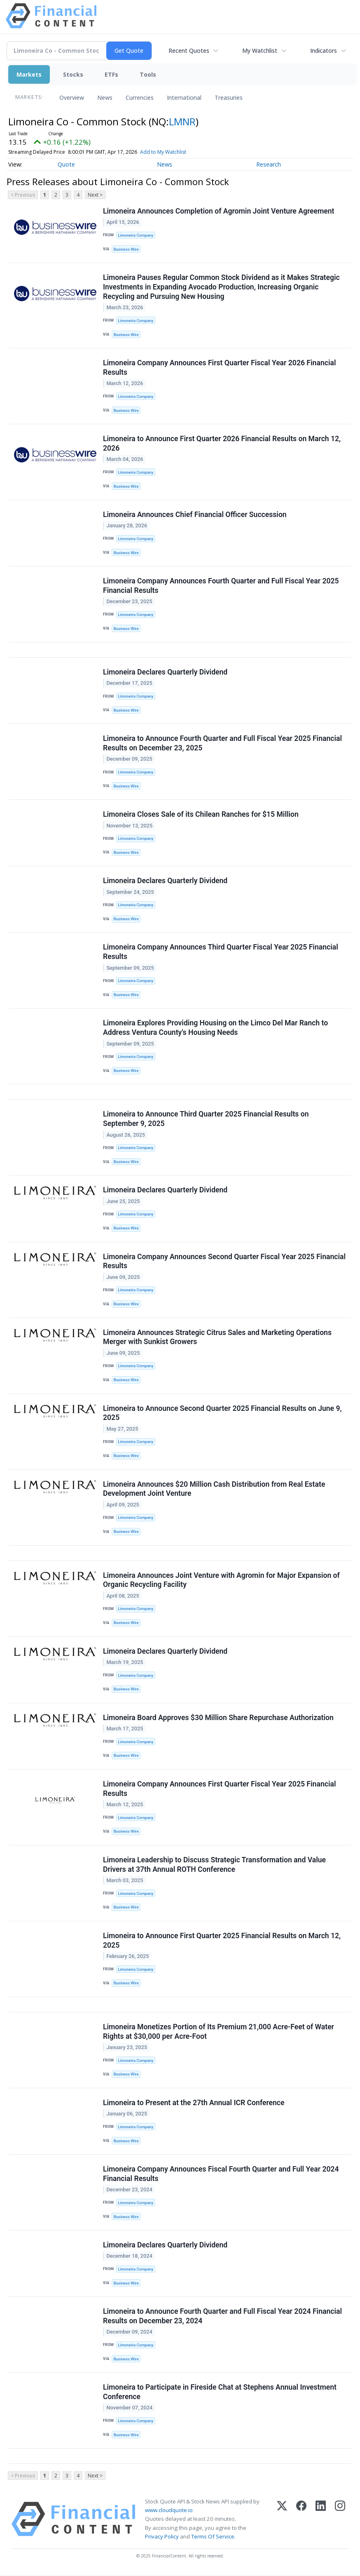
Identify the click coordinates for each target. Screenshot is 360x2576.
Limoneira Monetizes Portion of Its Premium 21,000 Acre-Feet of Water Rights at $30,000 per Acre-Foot (218, 2032)
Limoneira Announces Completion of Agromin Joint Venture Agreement (218, 211)
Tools (148, 74)
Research (268, 164)
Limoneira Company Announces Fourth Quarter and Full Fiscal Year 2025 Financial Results (221, 586)
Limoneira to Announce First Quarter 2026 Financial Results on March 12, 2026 (222, 443)
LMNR (182, 121)
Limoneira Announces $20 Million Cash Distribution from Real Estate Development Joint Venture (214, 1489)
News (104, 97)
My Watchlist (259, 50)
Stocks (73, 74)
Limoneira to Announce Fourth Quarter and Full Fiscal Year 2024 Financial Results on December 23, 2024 (222, 2317)
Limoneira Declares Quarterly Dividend (165, 672)
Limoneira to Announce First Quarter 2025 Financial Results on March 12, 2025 (222, 1941)
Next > (95, 194)
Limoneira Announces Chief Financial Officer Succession (195, 514)
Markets (29, 74)
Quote (66, 164)
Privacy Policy (162, 2537)
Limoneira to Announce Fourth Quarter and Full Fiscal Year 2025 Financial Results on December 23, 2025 (222, 743)
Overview (71, 97)
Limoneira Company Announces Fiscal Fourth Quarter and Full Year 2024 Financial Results (221, 2174)
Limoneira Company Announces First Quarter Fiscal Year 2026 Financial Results (219, 367)
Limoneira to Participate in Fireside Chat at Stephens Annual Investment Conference (220, 2393)
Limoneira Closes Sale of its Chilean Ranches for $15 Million (201, 815)
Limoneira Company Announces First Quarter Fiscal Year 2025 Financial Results (219, 1789)
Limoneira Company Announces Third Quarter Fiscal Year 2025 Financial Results (220, 952)
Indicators (323, 50)
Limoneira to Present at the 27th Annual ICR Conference (194, 2103)
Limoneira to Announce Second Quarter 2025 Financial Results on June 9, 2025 (222, 1413)
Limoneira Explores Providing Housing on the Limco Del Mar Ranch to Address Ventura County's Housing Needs (215, 1028)
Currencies (140, 97)
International (184, 97)
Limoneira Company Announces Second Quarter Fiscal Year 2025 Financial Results (224, 1261)
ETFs (111, 74)
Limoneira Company (135, 235)
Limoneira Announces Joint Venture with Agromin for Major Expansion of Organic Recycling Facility (221, 1580)
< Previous (23, 194)
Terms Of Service (212, 2537)
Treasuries (229, 97)
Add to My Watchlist (178, 151)
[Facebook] (301, 2520)
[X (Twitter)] (282, 2520)
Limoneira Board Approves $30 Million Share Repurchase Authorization (218, 1718)
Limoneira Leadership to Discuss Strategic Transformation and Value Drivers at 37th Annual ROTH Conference (214, 1865)
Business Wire (126, 249)
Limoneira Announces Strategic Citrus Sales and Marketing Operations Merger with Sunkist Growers (217, 1337)
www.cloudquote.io (169, 2511)
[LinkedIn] (320, 2520)
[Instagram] (340, 2520)
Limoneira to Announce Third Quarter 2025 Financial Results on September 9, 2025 (206, 1119)
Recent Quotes (188, 50)
